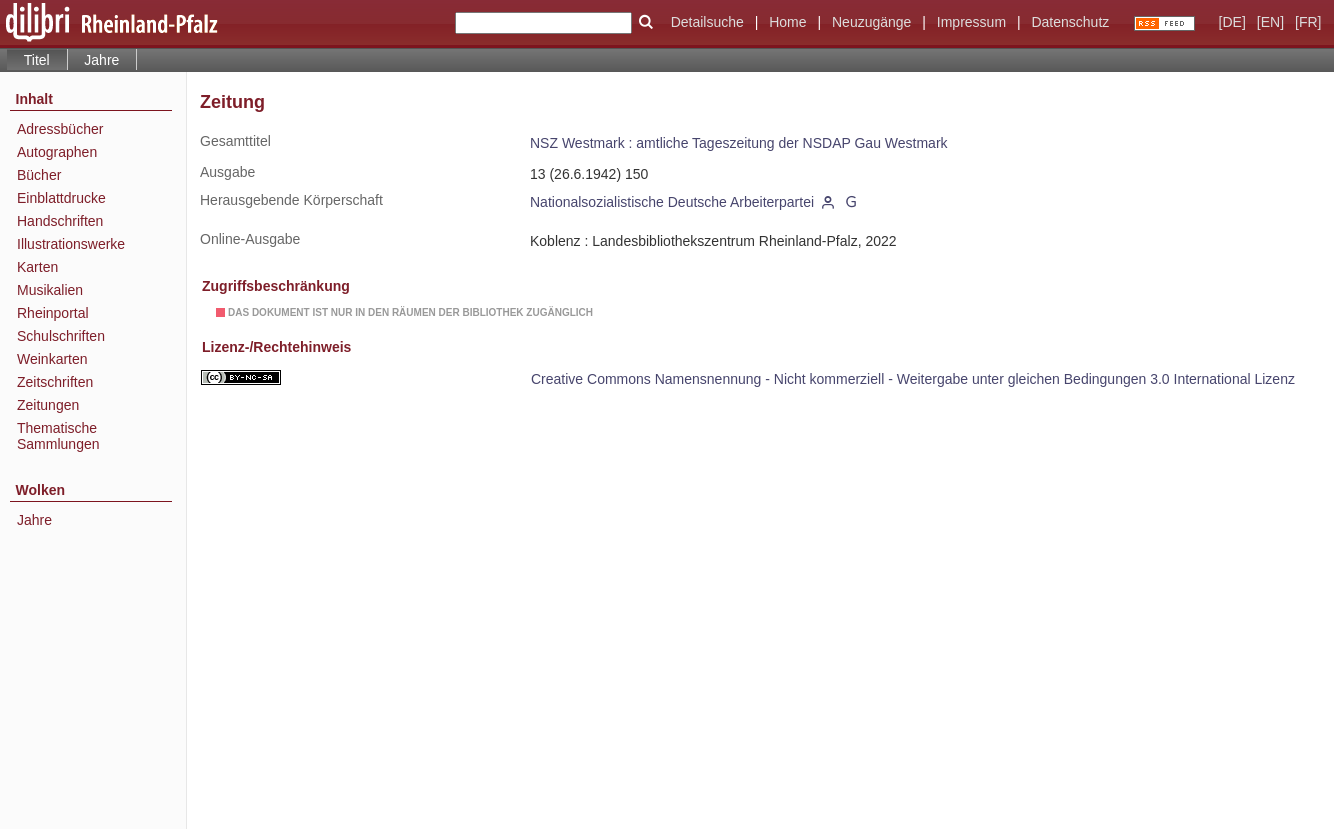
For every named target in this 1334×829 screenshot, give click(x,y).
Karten (37, 267)
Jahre (101, 60)
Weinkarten (52, 359)
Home (787, 22)
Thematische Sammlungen (58, 436)
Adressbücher (60, 129)
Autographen (57, 152)
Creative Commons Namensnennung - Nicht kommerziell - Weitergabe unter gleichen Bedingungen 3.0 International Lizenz (913, 379)
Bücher (39, 175)
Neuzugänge (871, 22)
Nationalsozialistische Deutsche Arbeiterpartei (672, 202)
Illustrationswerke (71, 244)
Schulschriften (61, 336)
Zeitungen (48, 405)
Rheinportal (53, 313)
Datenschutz (1070, 22)
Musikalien (50, 290)
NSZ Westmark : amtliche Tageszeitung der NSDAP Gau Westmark (739, 143)
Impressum (971, 22)
